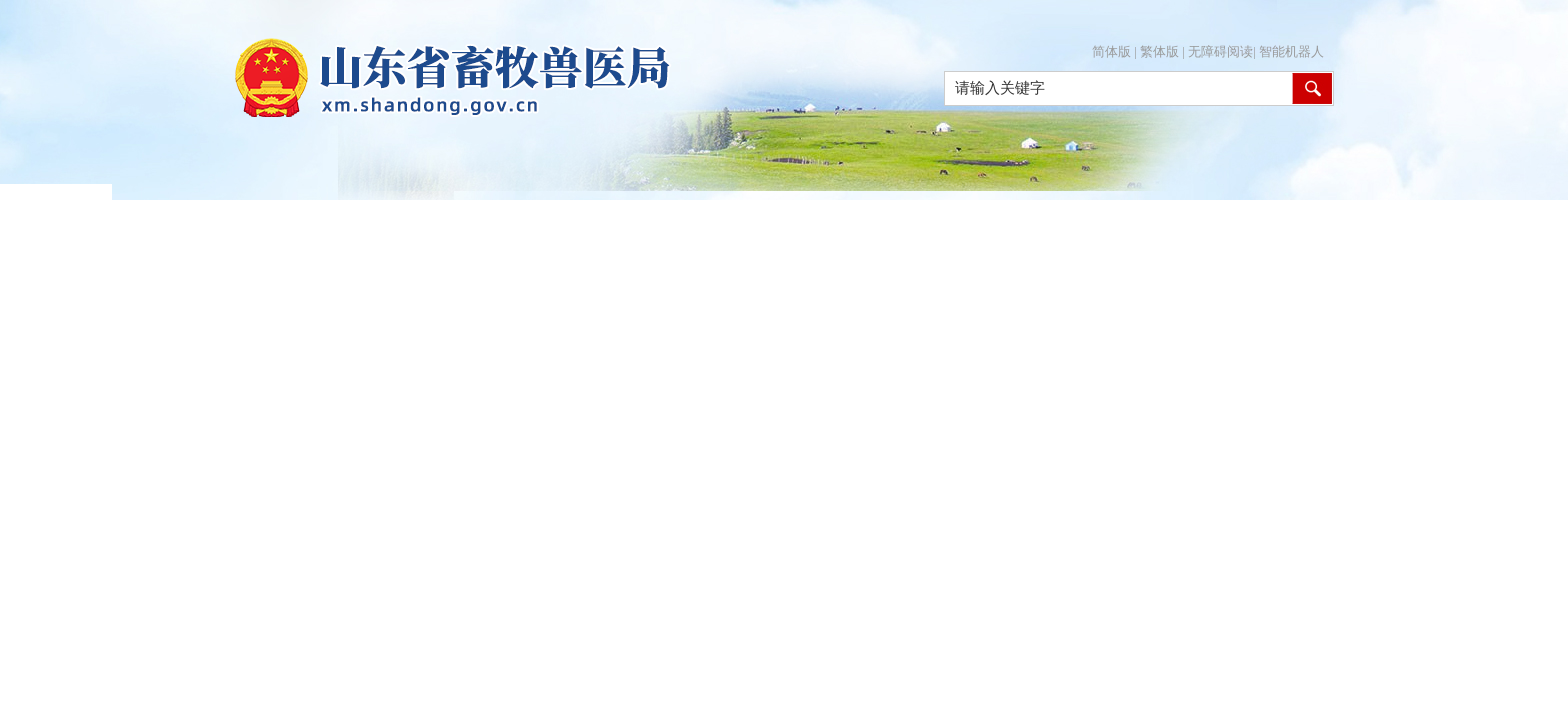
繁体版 (1159, 51)
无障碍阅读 (1220, 51)
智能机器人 (1291, 51)
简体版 (1111, 51)
